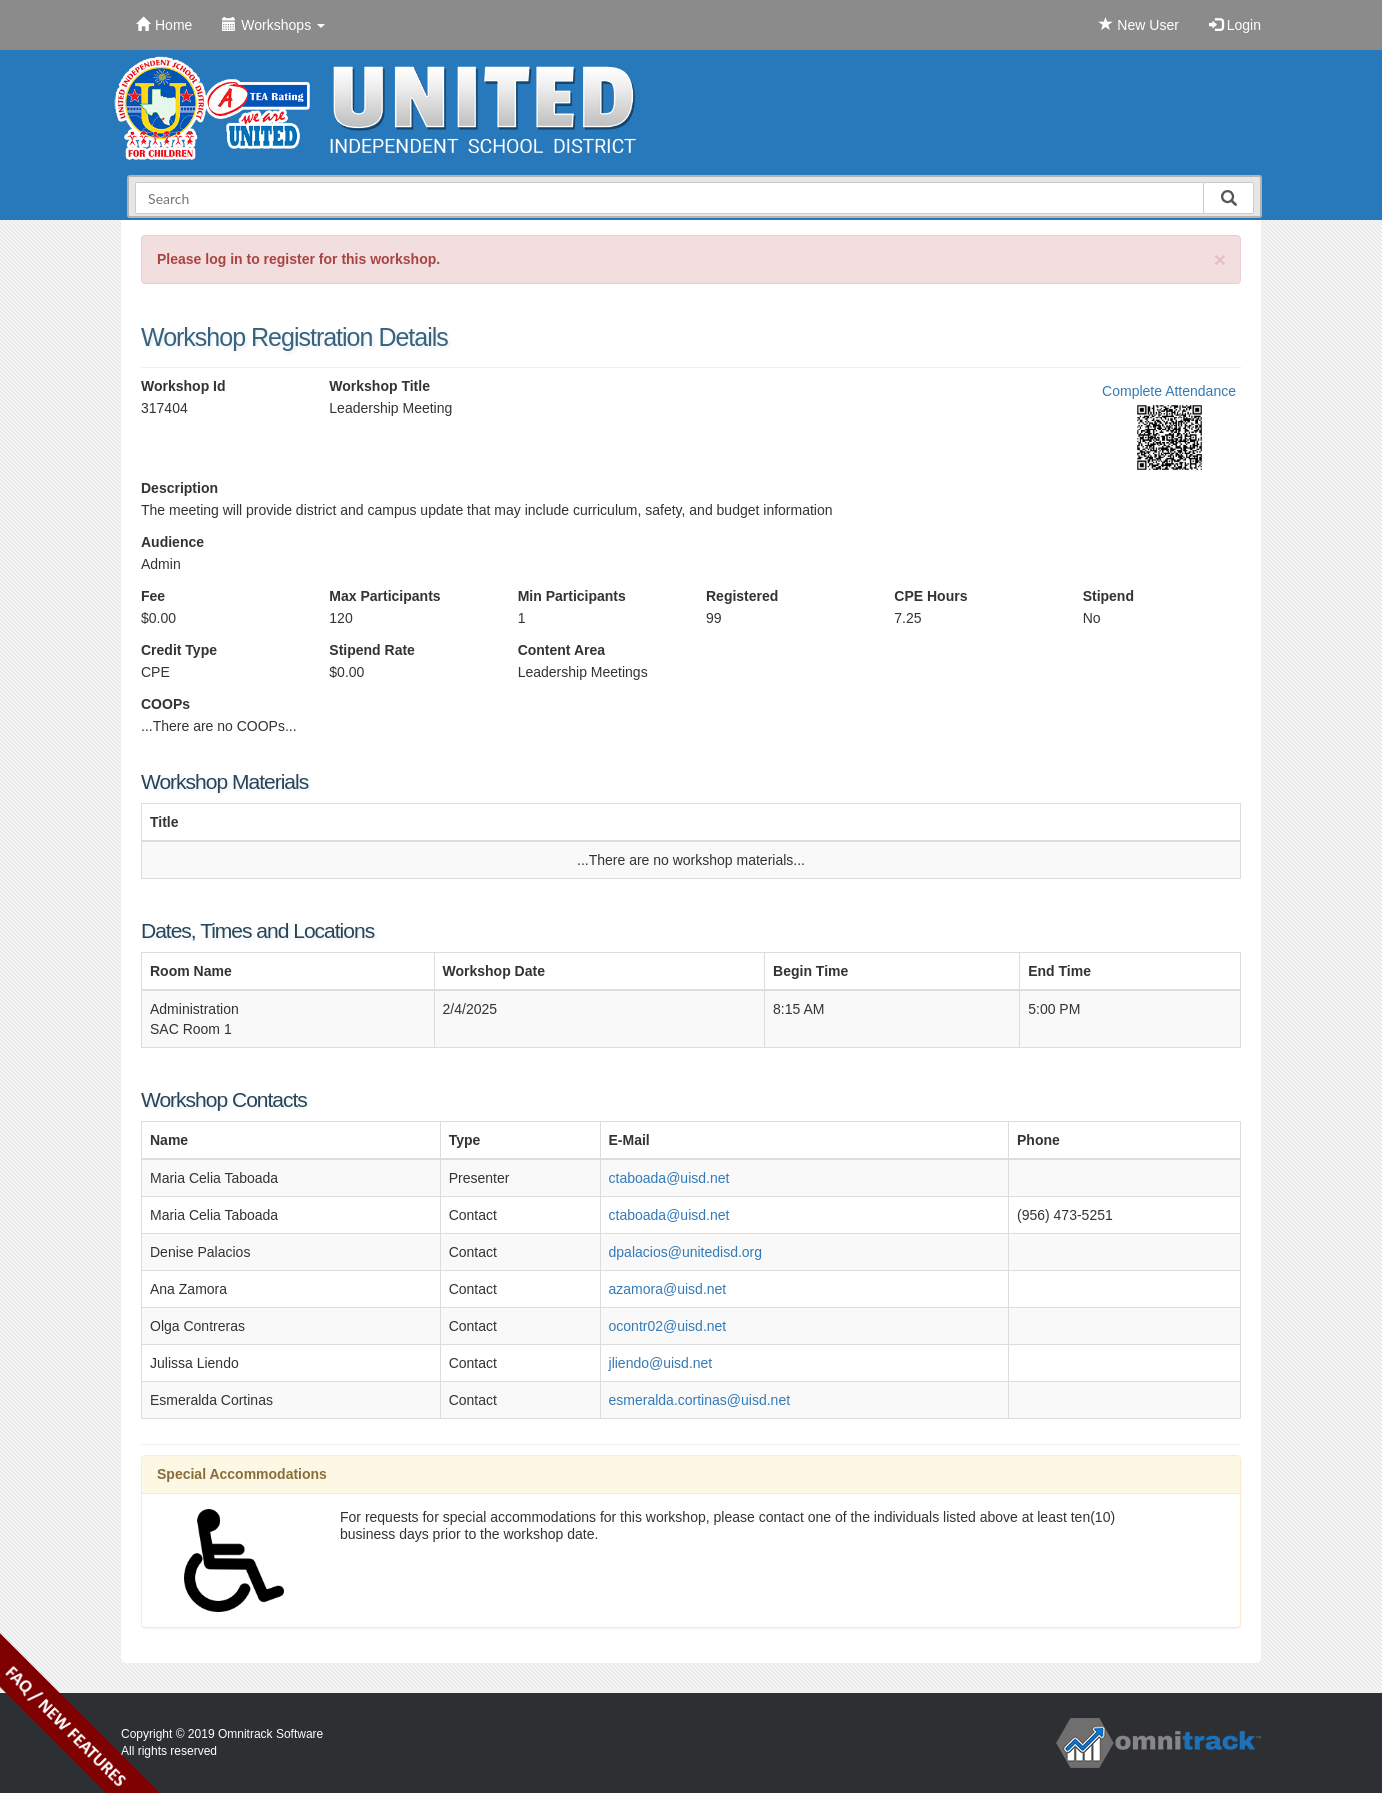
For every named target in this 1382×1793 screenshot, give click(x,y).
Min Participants (572, 596)
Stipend (1108, 596)
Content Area (561, 650)
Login (1235, 25)
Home (164, 25)
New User (1138, 25)
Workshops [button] (273, 25)
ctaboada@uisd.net (669, 1178)
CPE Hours (930, 596)
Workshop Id (183, 386)
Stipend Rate (372, 650)
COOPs (165, 704)
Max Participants (384, 596)
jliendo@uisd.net (661, 1363)
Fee (153, 596)
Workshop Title (379, 386)
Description (179, 488)
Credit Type (179, 650)
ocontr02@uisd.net (668, 1326)
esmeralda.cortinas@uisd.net (700, 1400)
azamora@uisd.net (668, 1289)
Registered (742, 596)
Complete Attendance (1169, 391)
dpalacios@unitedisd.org (686, 1252)
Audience (172, 542)
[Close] (1220, 259)
